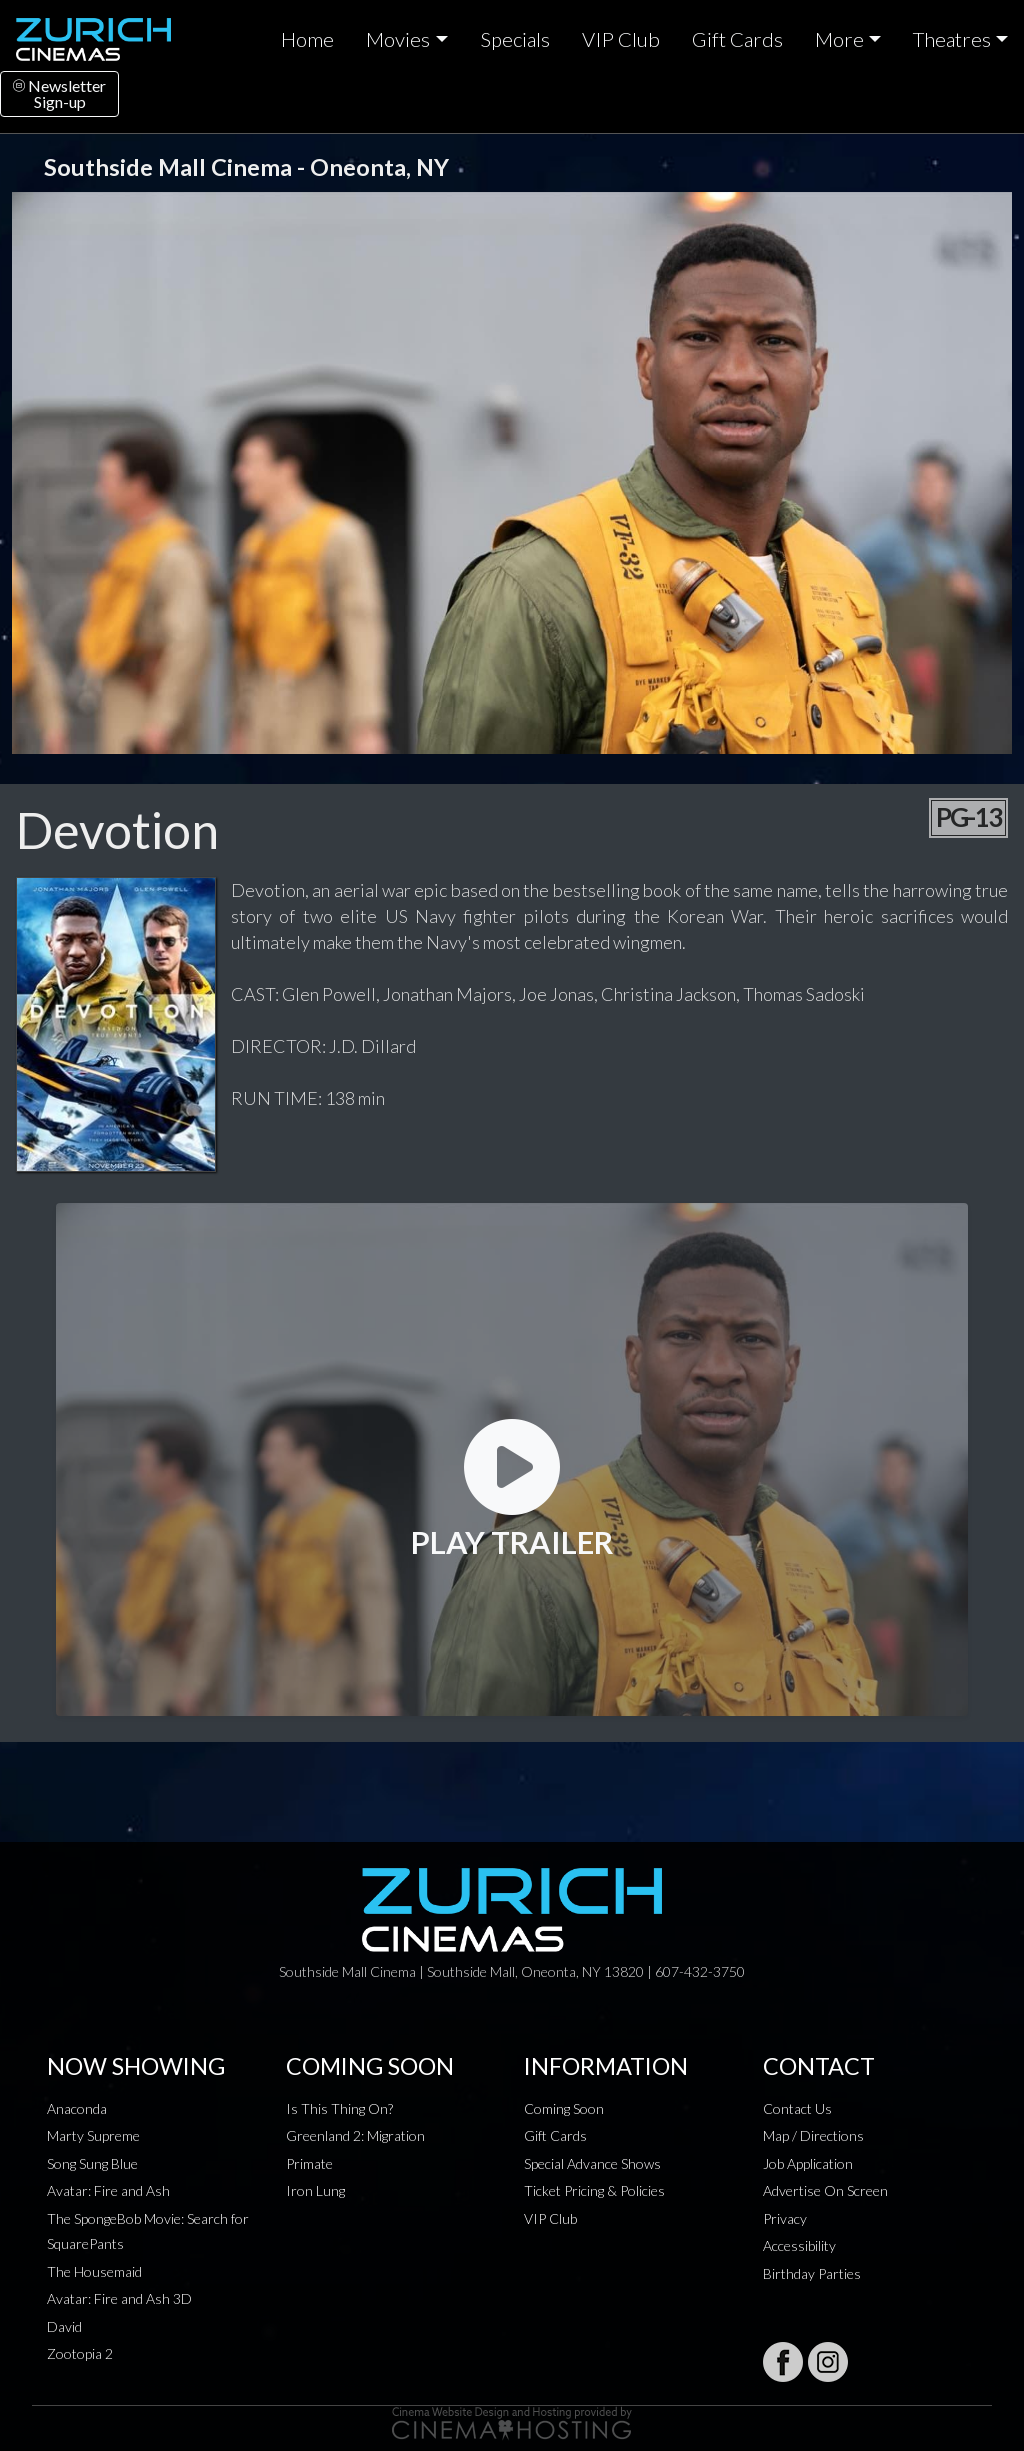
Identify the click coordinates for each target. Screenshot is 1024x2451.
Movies (398, 39)
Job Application (808, 2163)
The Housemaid (94, 2271)
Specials (515, 39)
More (839, 39)
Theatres (952, 39)
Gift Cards (737, 39)
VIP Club (621, 39)
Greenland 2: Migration (355, 2135)
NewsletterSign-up (59, 93)
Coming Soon (564, 2108)
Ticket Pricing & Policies (594, 2190)
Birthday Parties (812, 2273)
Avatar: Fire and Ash (108, 2190)
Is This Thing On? (339, 2108)
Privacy (785, 2218)
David (64, 2326)
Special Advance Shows (592, 2163)
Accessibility (799, 2245)
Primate (309, 2163)
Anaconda (77, 2108)
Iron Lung (315, 2190)
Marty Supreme (93, 2135)
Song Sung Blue (92, 2163)
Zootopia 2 (80, 2353)
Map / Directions (813, 2135)
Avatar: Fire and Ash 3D (119, 2298)
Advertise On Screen (825, 2190)
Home (307, 39)
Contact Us (797, 2108)
